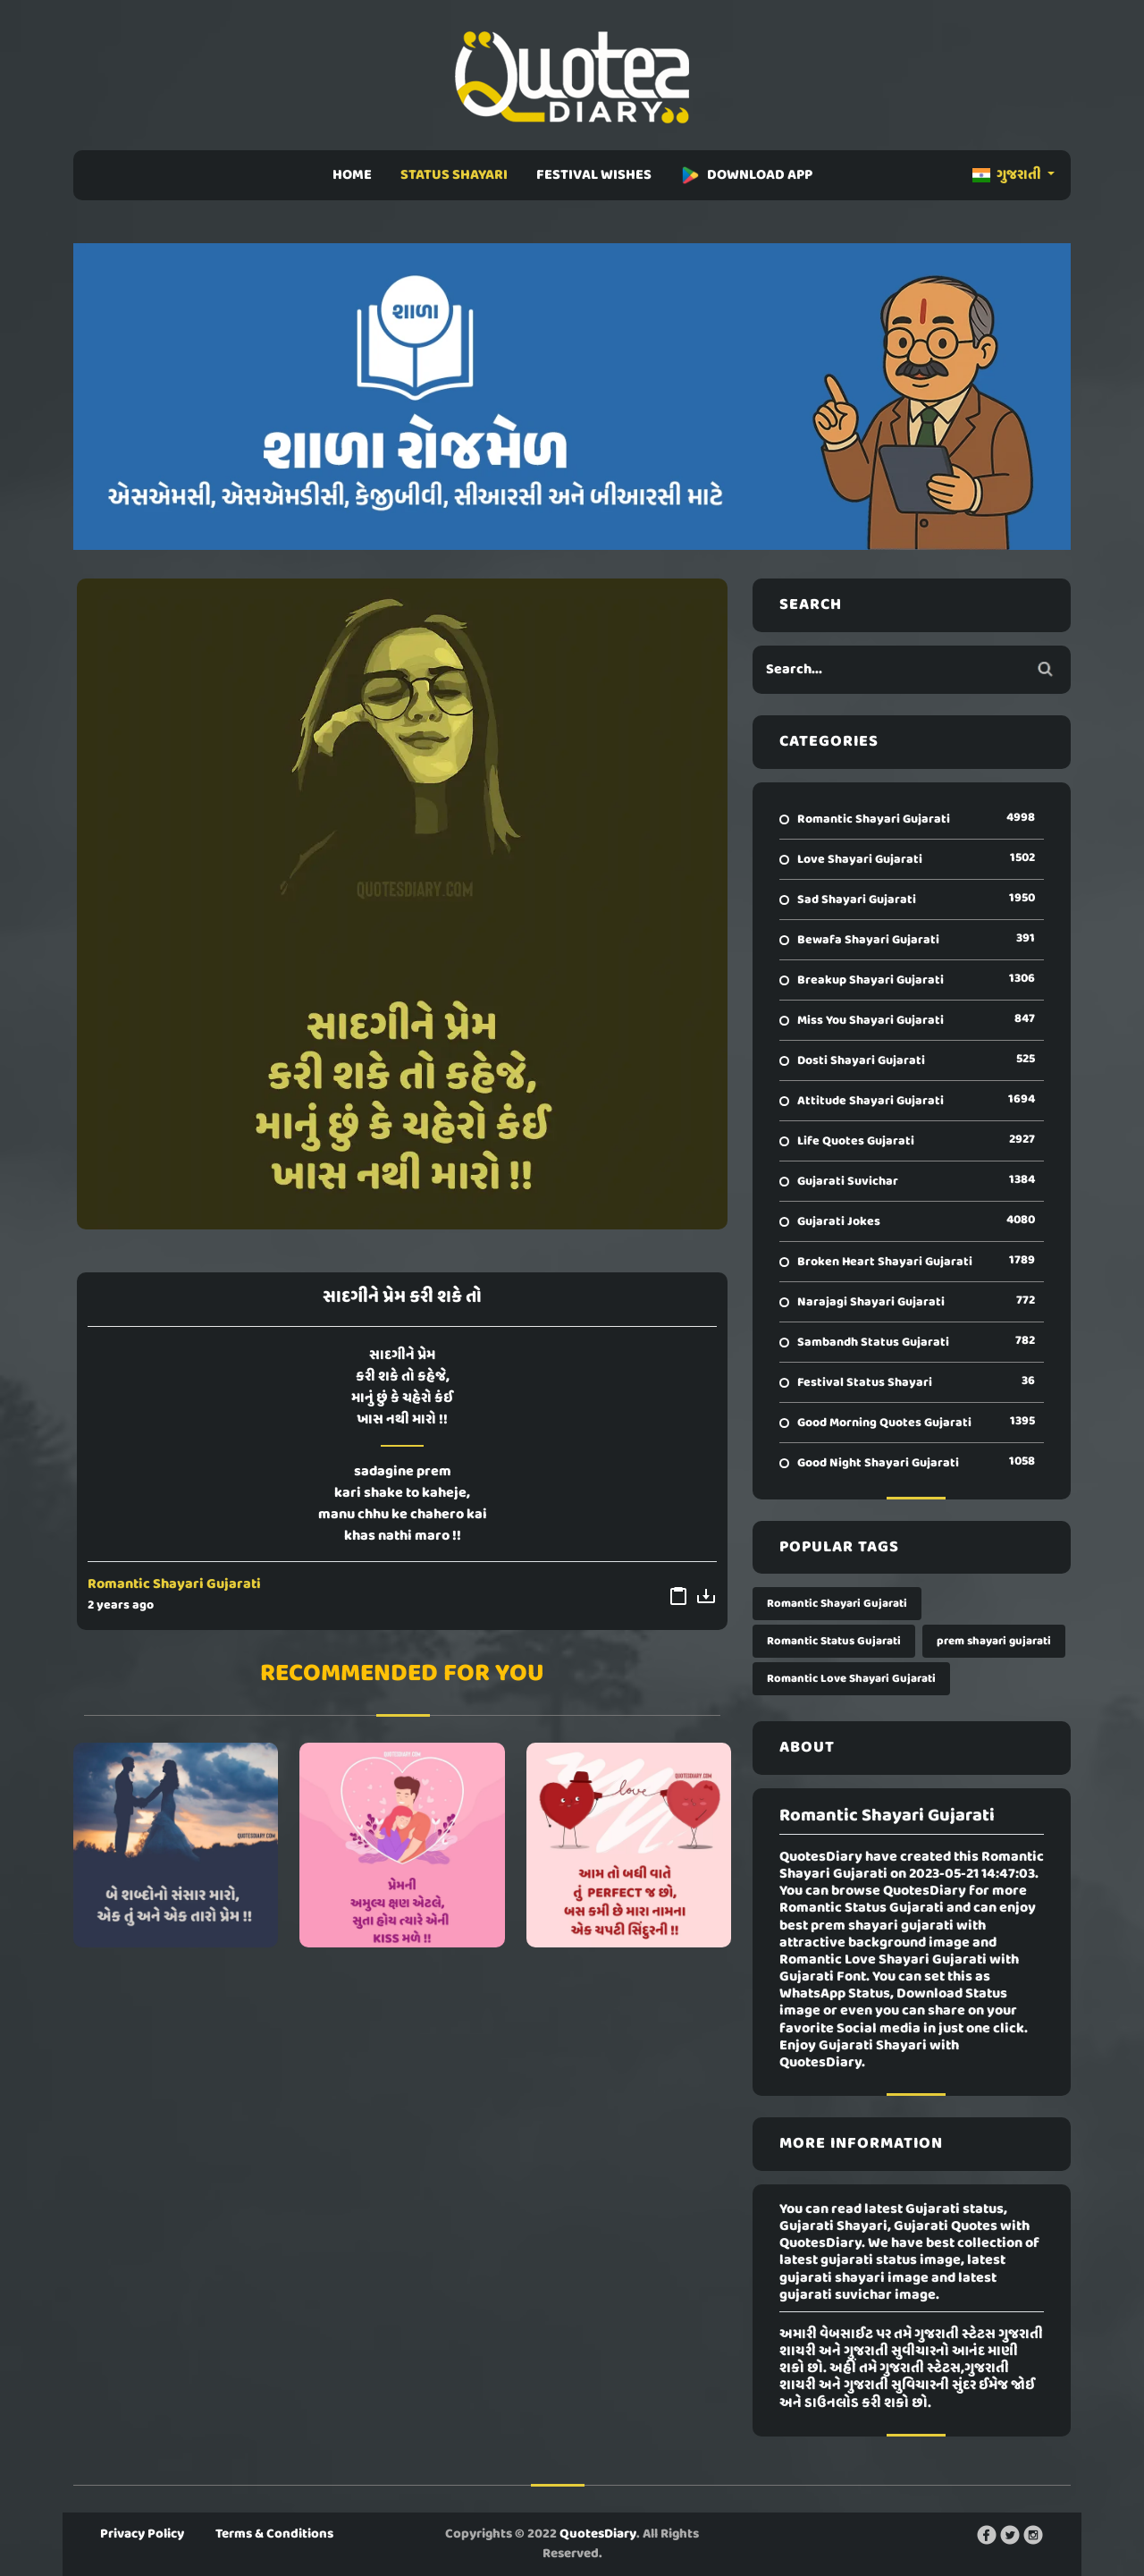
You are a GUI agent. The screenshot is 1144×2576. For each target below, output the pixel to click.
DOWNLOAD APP (746, 175)
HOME (352, 175)
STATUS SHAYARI (454, 175)
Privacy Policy (142, 2534)
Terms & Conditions (274, 2534)
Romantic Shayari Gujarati (174, 1584)
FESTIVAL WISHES (594, 175)
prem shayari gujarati (994, 1641)
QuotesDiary (597, 2534)
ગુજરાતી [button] (1008, 175)
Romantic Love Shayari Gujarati (851, 1678)
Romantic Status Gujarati (834, 1641)
